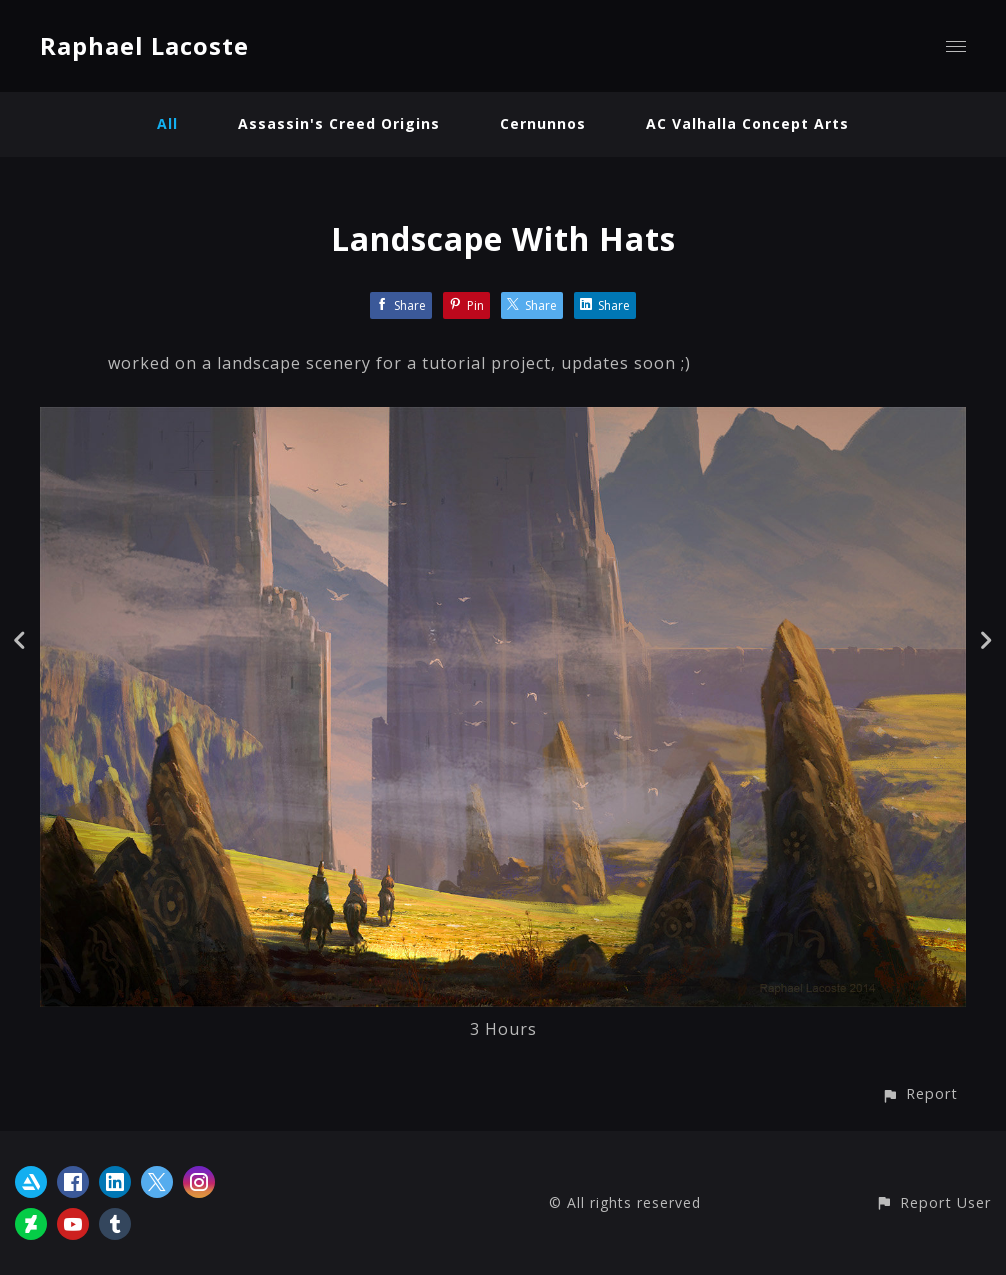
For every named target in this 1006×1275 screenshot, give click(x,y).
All (167, 123)
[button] (919, 1093)
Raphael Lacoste (144, 45)
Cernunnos (543, 123)
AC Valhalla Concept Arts (747, 123)
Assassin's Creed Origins (339, 123)
